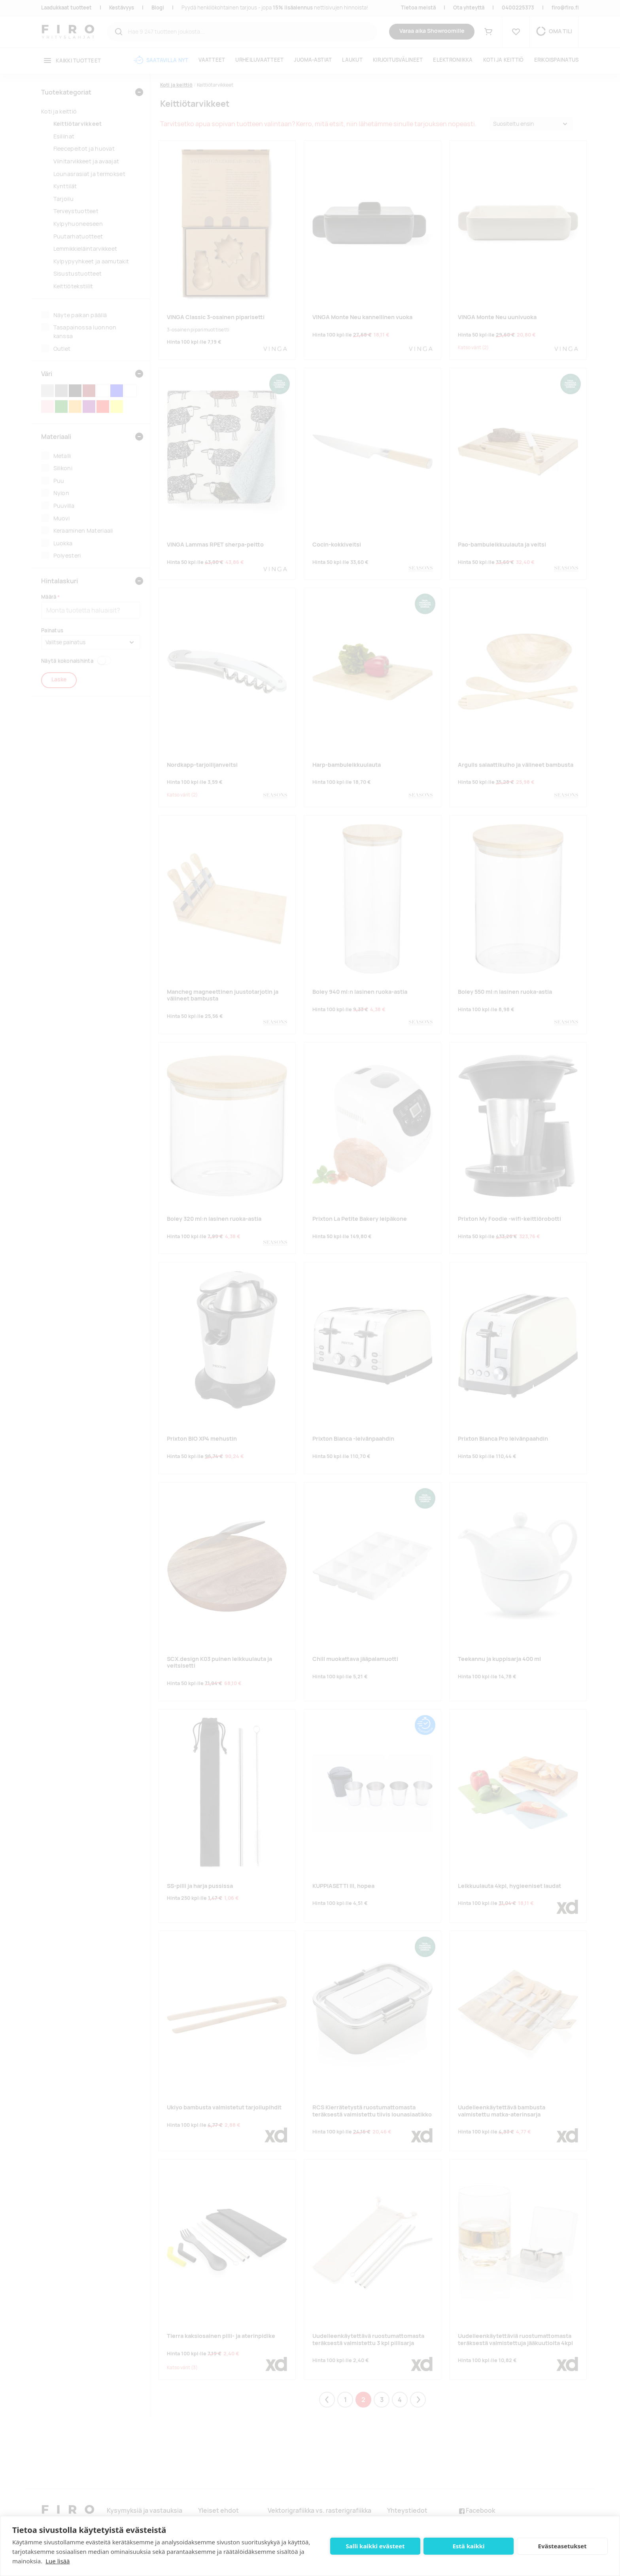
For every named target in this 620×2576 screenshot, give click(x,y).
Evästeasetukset (562, 2546)
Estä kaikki (468, 2546)
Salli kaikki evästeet (375, 2546)
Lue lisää (57, 2561)
